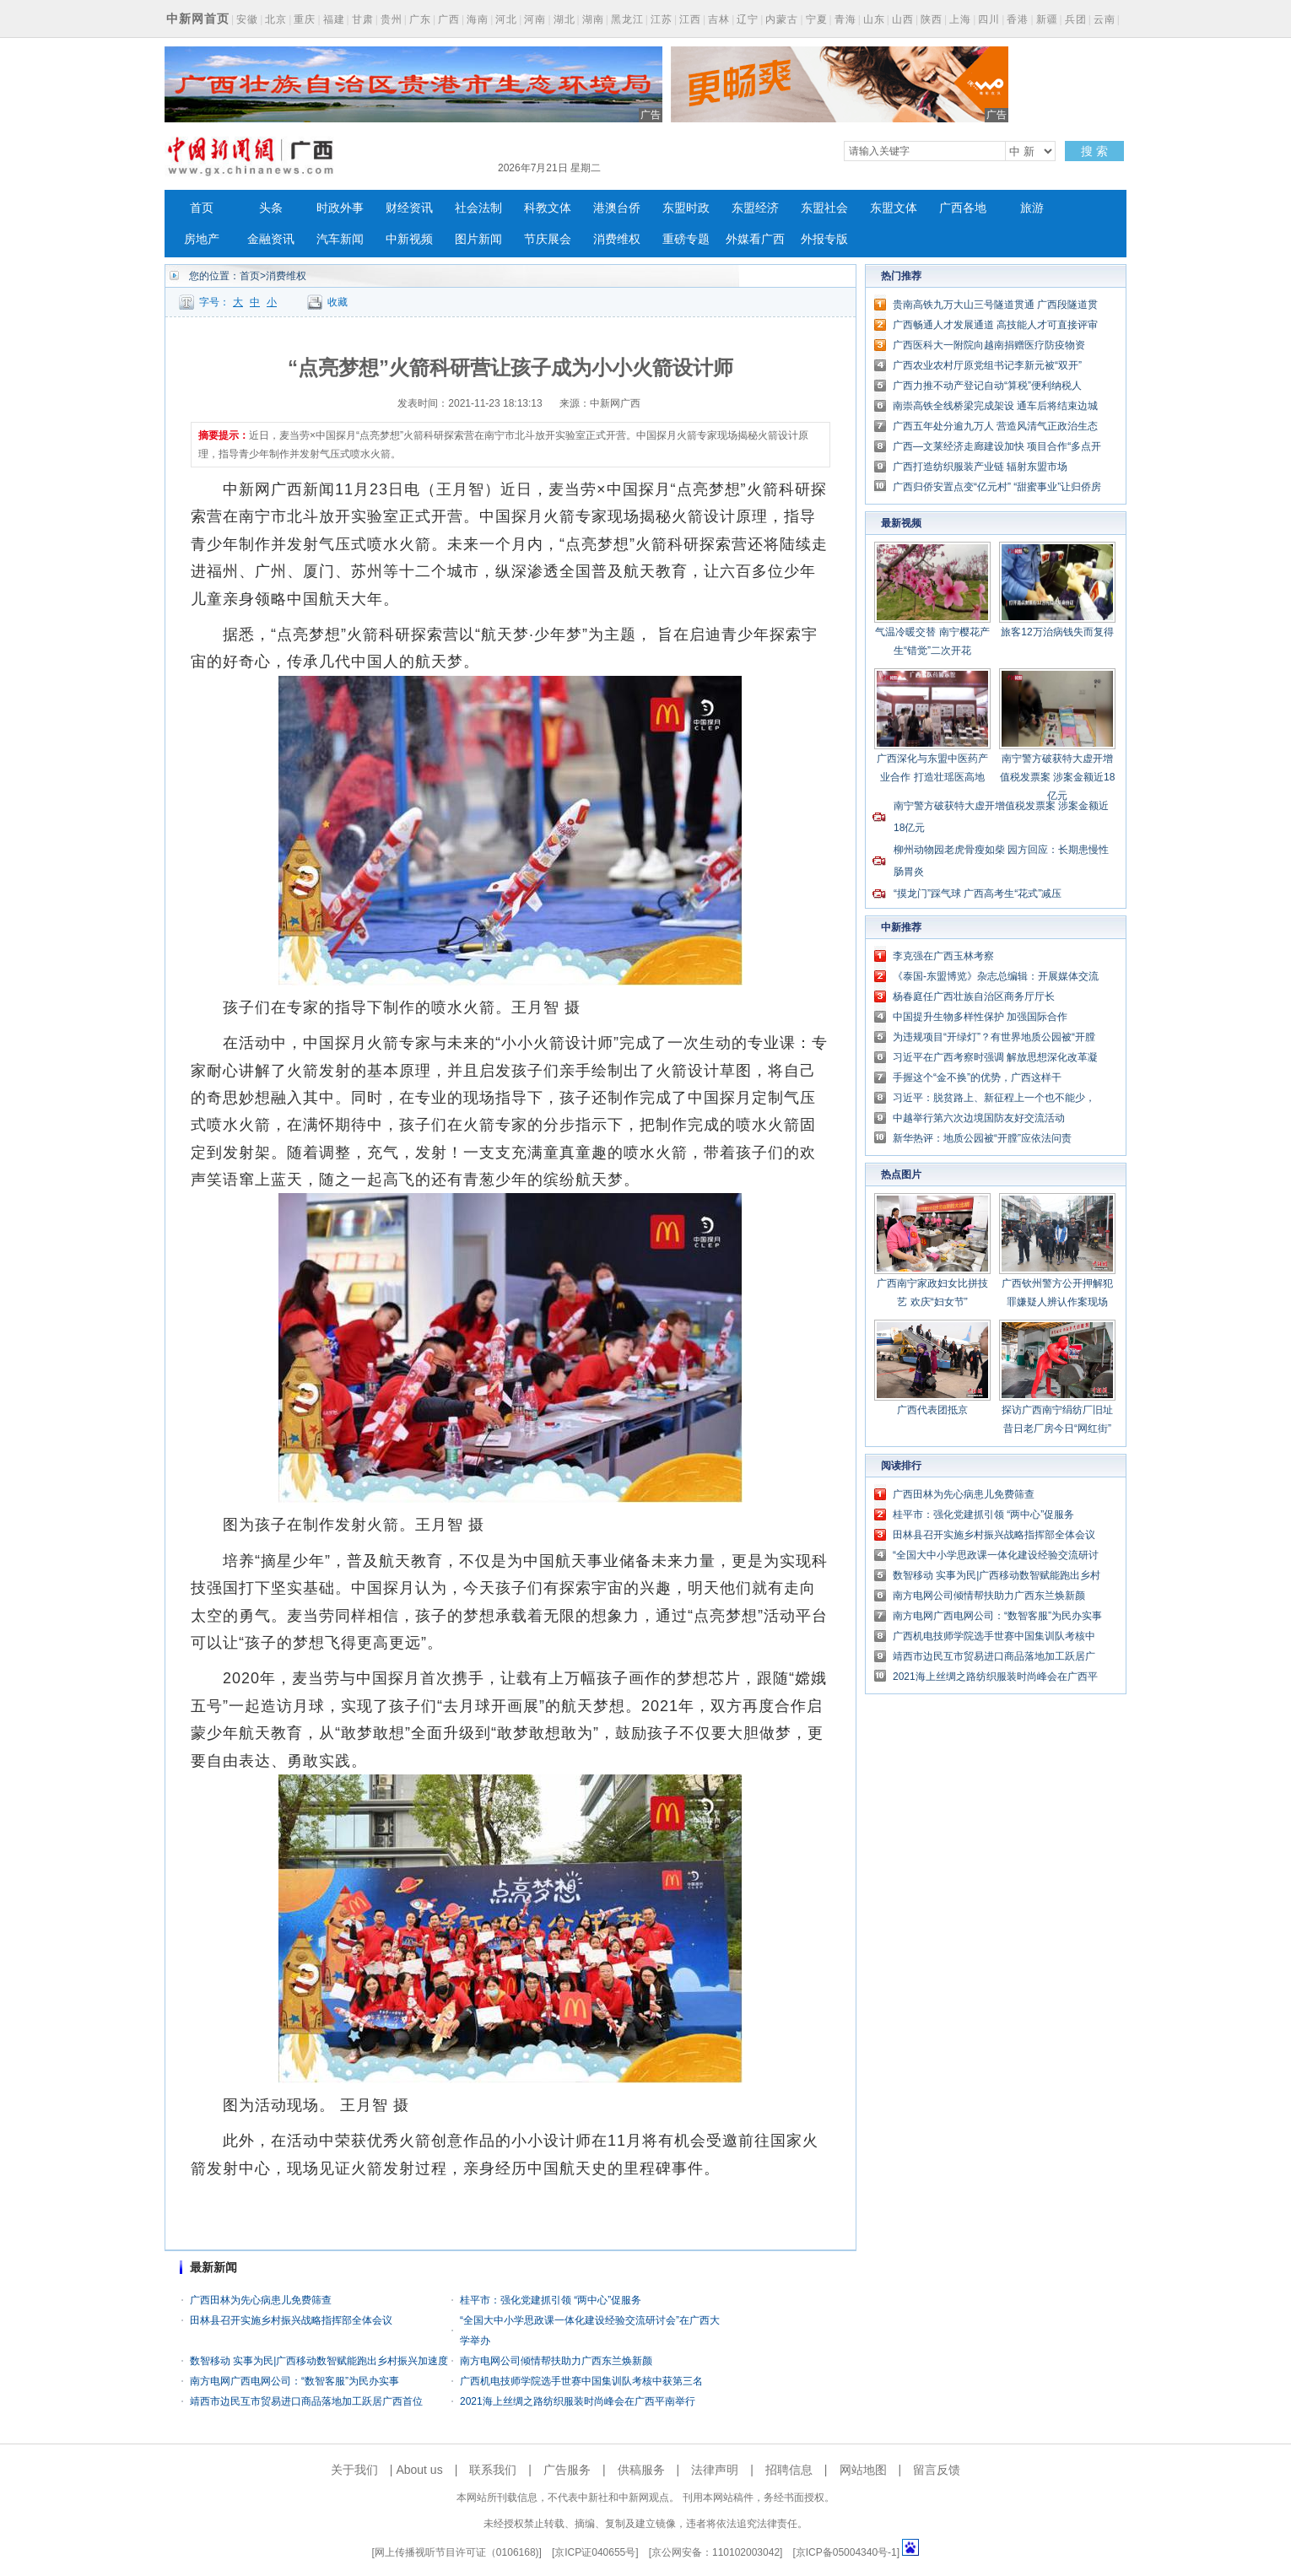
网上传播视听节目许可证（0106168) (457, 2552)
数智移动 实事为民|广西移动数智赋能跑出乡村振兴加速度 (319, 2361)
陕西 (932, 19)
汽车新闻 (340, 239)
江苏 (662, 19)
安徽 (247, 19)
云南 (1104, 19)
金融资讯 (270, 239)
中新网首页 (198, 18)
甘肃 (363, 19)
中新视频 (409, 239)
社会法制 (478, 208)
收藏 (337, 302)
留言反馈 (936, 2469)
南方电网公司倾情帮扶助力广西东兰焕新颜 (556, 2361)
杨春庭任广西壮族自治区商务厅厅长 (974, 996)
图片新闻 (478, 239)
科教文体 (547, 208)
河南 (535, 19)
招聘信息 (789, 2469)
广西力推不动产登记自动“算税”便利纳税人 (987, 386)
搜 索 (1094, 151)
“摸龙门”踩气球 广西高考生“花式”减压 (977, 893)
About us (419, 2469)
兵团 (1076, 19)
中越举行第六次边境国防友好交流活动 (979, 1118)
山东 (874, 19)
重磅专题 (686, 239)
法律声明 (714, 2469)
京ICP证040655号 (594, 2552)
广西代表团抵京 (932, 1410)
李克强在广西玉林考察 (943, 956)
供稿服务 (641, 2469)
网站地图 (863, 2469)
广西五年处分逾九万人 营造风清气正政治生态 (995, 426)
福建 (334, 19)
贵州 (391, 19)
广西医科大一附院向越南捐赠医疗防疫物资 (989, 345)
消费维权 (616, 239)
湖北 (564, 19)
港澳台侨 (616, 208)
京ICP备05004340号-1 (846, 2552)
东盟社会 (824, 208)
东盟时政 (686, 208)
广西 (449, 19)
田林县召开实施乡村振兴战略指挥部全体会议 (291, 2320)
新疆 (1047, 19)
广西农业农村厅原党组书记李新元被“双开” (987, 365)
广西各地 (962, 208)
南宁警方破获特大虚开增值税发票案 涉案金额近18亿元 (1057, 777)
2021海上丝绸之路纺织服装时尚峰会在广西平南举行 (577, 2401)
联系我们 (492, 2469)
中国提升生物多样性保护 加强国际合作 (980, 1017)
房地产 (201, 239)
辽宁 (748, 19)
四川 (989, 19)
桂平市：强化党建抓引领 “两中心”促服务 (550, 2300)
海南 (478, 19)
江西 (690, 19)
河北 (506, 19)
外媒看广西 (755, 239)
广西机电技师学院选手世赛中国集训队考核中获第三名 (581, 2381)
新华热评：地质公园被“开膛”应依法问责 (982, 1138)
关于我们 (354, 2469)
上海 (960, 19)
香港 (1018, 19)
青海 (845, 19)
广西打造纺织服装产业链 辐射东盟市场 (980, 467)
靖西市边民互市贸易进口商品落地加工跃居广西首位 (306, 2401)
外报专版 (824, 239)
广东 (420, 19)
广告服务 (567, 2469)
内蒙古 (781, 19)
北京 (276, 19)
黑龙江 (627, 19)
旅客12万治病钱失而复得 (1057, 632)
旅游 (1032, 208)
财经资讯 (409, 208)
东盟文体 (893, 208)
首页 (201, 208)
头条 (271, 208)
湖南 (593, 19)
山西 (903, 19)
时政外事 (340, 208)
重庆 (305, 19)
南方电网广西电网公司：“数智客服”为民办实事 (294, 2381)
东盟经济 (755, 208)
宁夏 (817, 19)
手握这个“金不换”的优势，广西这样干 (977, 1077)
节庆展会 (547, 239)
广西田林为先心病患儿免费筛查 (261, 2300)
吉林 (719, 19)
